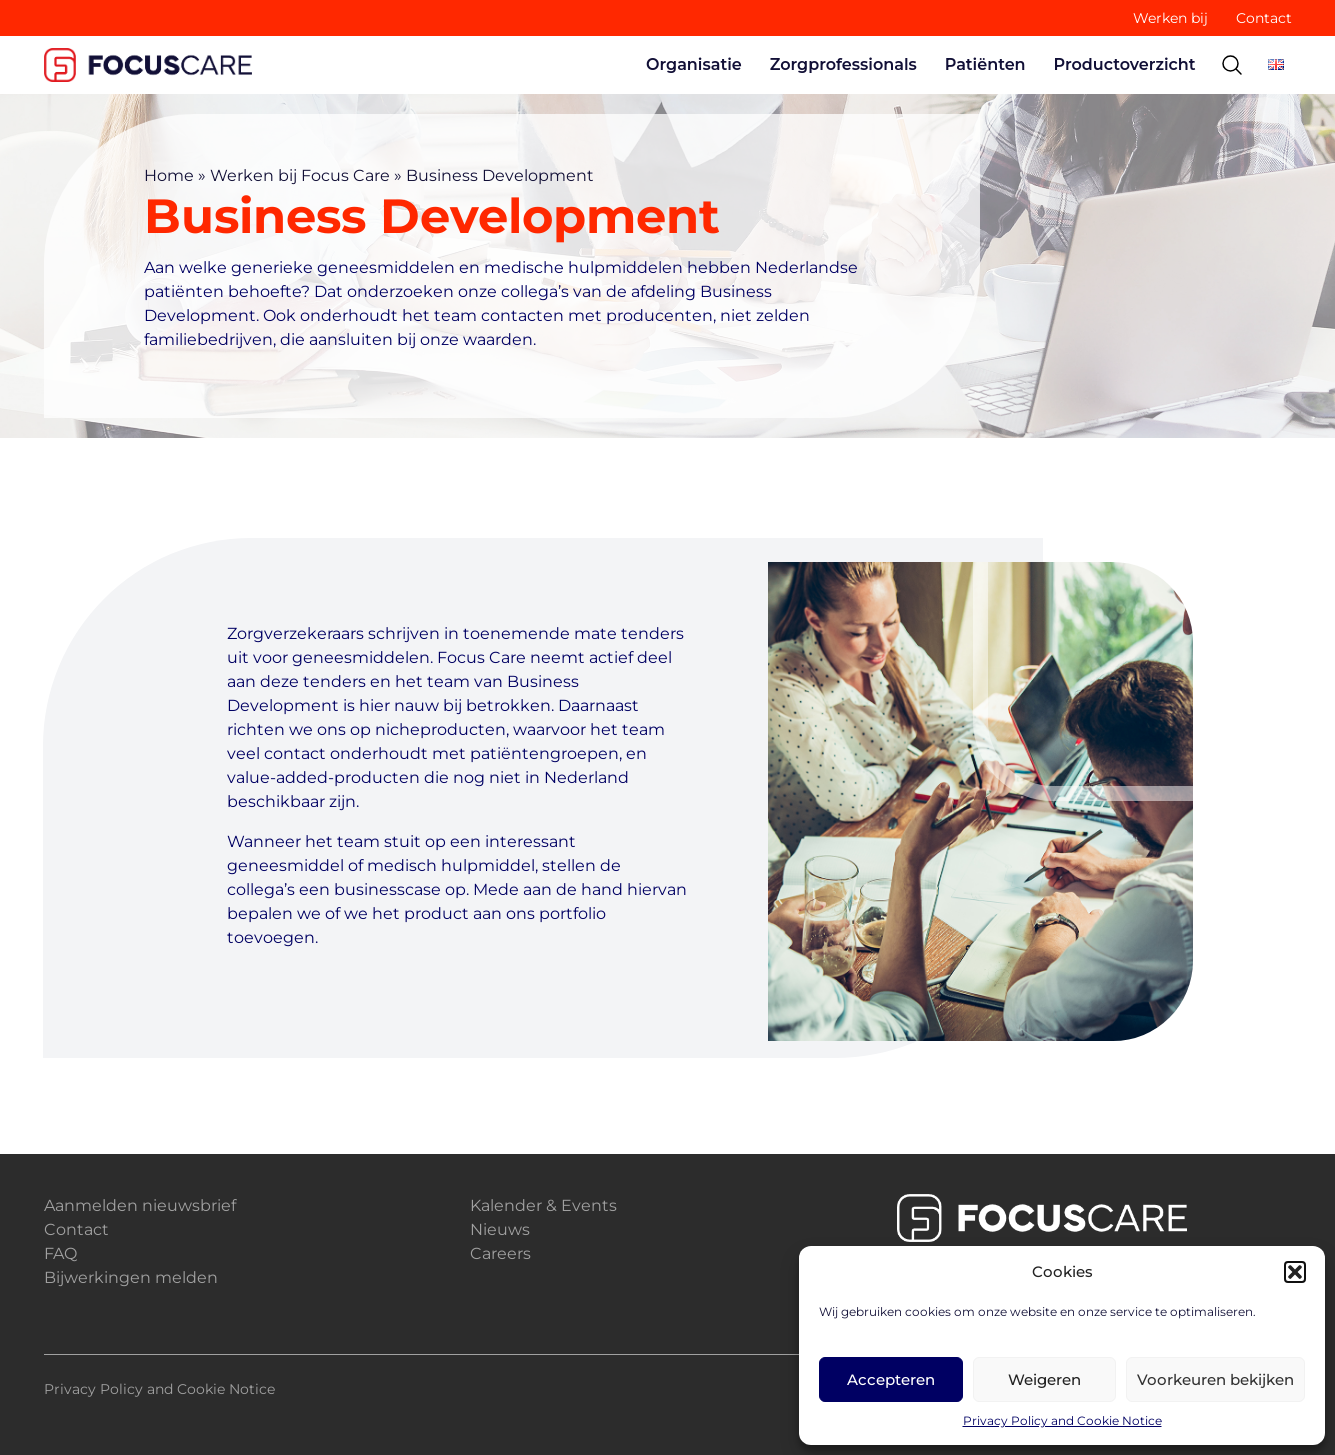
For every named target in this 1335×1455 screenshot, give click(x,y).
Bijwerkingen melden (131, 1277)
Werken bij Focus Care (300, 175)
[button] (1295, 1272)
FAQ (60, 1253)
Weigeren (1044, 1379)
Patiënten (985, 64)
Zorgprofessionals (843, 64)
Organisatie (694, 64)
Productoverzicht (1125, 64)
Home (169, 175)
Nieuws (500, 1229)
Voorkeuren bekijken (1215, 1379)
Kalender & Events (543, 1205)
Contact (1264, 18)
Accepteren (891, 1379)
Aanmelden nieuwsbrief (140, 1205)
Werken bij (1170, 18)
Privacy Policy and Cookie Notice (1062, 1420)
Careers (500, 1253)
